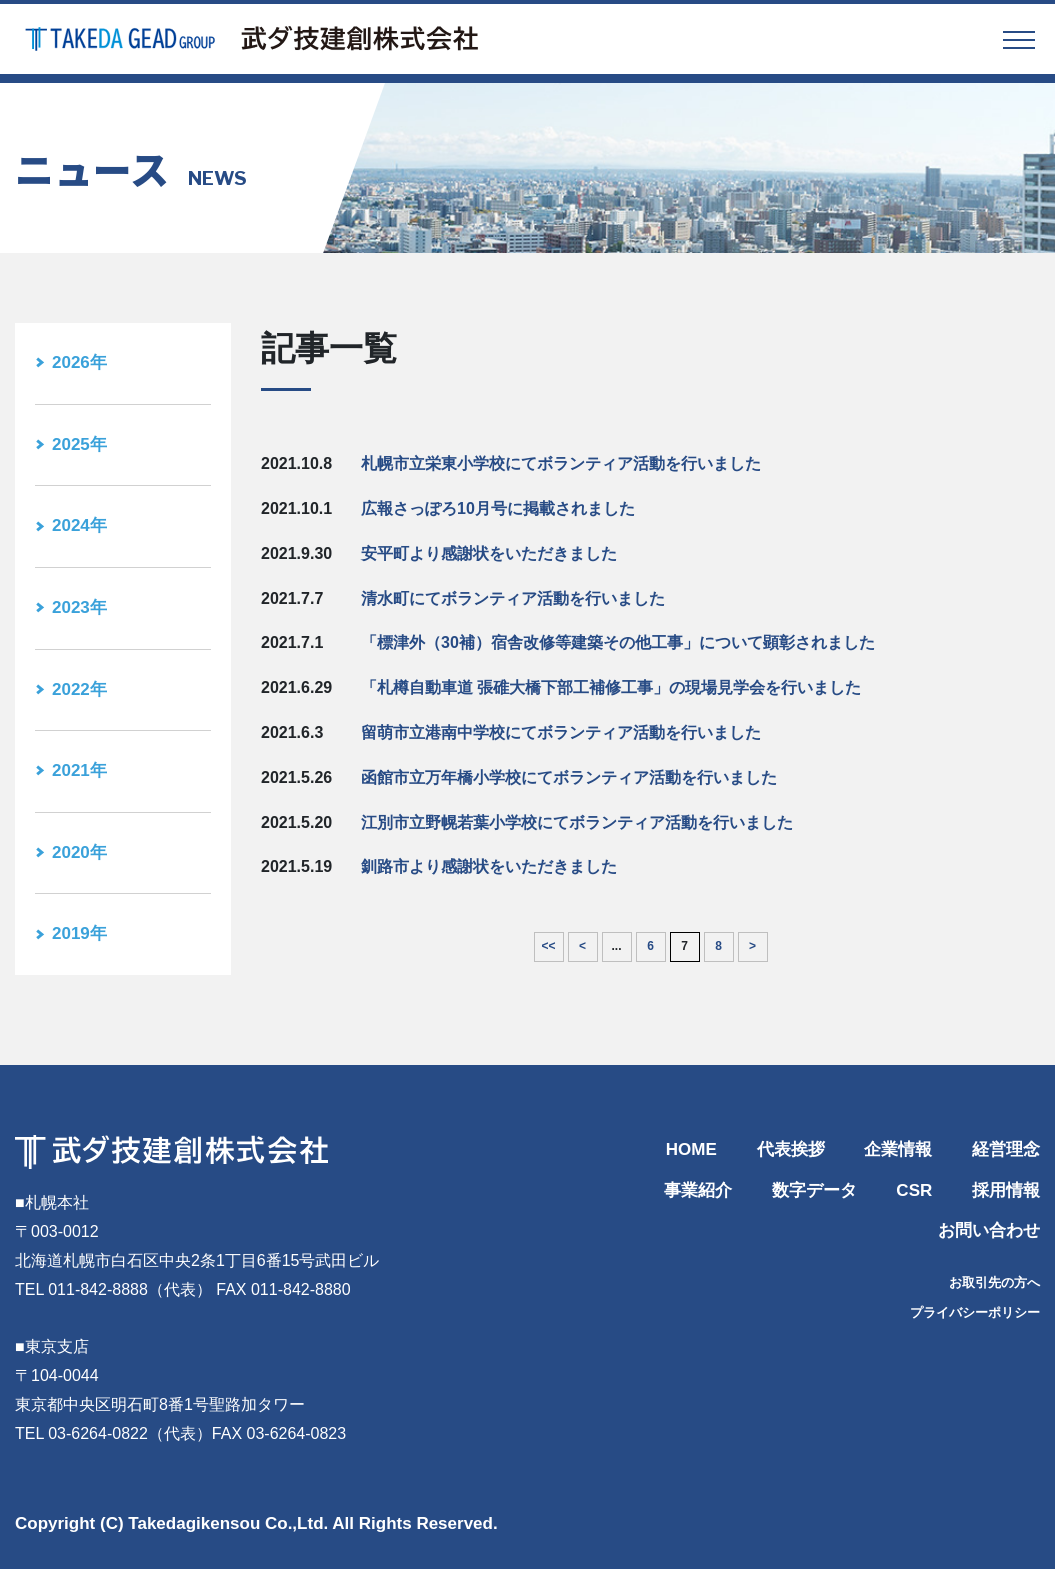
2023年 (79, 607)
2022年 (79, 689)
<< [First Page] (548, 946)
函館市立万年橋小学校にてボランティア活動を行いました (569, 777)
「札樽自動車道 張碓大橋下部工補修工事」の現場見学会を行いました (611, 687)
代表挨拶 (791, 1149)
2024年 (79, 525)
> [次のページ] (752, 946)
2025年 (79, 444)
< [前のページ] (582, 946)
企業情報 (898, 1149)
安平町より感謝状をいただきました (489, 553)
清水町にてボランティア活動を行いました (513, 598)
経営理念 (1006, 1149)
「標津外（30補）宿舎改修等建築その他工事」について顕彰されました (618, 642)
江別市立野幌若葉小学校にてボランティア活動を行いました (577, 822)
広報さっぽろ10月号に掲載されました (498, 508)
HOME (691, 1149)
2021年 (79, 770)
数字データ (814, 1190)
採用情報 (1006, 1190)
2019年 (79, 933)
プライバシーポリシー (975, 1312)
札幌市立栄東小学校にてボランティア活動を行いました (561, 463)
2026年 (79, 362)
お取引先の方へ (994, 1282)
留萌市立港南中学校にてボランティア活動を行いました (561, 732)
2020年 (79, 852)
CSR (914, 1190)
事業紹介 (698, 1190)
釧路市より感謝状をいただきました (489, 866)
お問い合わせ (989, 1230)
